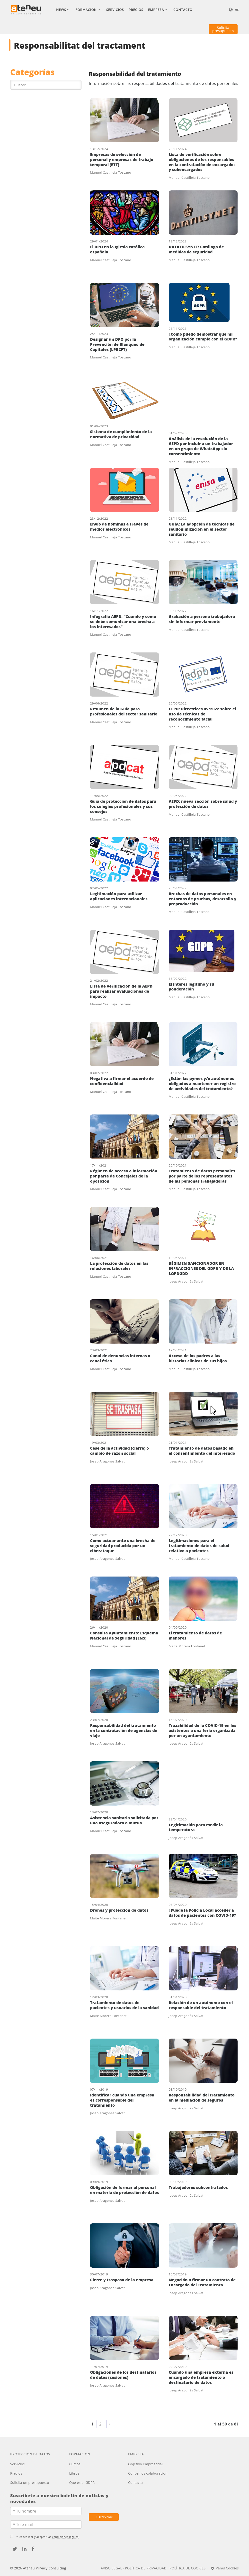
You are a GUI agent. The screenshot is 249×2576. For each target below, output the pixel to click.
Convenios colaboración (148, 2473)
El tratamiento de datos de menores (195, 1635)
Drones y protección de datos (119, 1910)
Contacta (135, 2482)
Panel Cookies (225, 2568)
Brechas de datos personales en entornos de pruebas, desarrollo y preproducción (202, 899)
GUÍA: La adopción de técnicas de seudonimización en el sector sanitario (202, 529)
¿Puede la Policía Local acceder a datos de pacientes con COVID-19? (202, 1912)
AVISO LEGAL (111, 2568)
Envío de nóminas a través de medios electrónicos (119, 526)
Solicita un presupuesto (29, 2482)
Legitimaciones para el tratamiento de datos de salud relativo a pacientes (199, 1545)
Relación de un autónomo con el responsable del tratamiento (201, 2005)
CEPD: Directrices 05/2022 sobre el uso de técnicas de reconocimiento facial (202, 714)
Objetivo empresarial (145, 2464)
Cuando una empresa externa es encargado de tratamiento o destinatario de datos (201, 2377)
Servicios (17, 2464)
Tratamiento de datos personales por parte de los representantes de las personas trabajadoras (202, 1176)
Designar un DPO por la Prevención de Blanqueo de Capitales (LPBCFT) (117, 344)
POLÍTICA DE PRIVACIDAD (146, 2568)
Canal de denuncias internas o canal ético (120, 1358)
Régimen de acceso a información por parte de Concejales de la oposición (123, 1176)
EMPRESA (157, 9)
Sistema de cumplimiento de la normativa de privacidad (121, 434)
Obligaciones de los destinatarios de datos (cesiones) (123, 2375)
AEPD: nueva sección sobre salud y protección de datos (203, 804)
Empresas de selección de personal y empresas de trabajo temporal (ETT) (121, 159)
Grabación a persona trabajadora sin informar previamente (202, 619)
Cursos (75, 2464)
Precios (16, 2473)
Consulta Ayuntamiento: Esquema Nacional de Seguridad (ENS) (124, 1635)
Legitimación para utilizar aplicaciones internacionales (118, 896)
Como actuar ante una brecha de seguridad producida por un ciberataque (122, 1545)
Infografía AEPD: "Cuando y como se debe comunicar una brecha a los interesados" (123, 621)
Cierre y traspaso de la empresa (121, 2279)
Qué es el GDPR (82, 2482)
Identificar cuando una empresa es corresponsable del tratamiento (122, 2100)
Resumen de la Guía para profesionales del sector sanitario (123, 711)
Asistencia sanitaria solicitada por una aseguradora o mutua (124, 1820)
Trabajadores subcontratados (198, 2187)
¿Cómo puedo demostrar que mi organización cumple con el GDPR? (203, 336)
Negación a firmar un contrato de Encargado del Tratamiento (202, 2282)
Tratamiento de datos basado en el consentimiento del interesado (202, 1450)
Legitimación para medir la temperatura (196, 1827)
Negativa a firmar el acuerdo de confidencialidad (122, 1081)
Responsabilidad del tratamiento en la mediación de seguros (202, 2097)
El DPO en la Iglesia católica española (117, 249)
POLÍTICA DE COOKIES (187, 2568)
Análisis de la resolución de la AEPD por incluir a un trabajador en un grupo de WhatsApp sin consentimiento (201, 446)
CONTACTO (182, 9)
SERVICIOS (115, 9)
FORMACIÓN (88, 9)
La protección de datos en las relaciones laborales (119, 1266)
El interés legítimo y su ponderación (191, 986)
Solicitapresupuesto (223, 29)
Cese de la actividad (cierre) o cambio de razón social (119, 1450)
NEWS (63, 9)
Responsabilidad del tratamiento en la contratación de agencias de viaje (123, 1730)
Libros (74, 2473)
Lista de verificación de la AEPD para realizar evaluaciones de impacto (121, 991)
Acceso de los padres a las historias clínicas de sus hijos (198, 1358)
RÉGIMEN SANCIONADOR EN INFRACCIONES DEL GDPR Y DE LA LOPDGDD (201, 1268)
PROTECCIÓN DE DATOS (30, 2454)
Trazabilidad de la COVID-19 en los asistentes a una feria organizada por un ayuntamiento (202, 1730)
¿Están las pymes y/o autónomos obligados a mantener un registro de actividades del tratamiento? (202, 1083)
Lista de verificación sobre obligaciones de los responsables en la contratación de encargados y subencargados (202, 162)
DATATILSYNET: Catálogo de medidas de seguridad (196, 249)
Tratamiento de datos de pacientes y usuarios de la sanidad (124, 2005)
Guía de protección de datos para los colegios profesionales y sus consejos (123, 806)
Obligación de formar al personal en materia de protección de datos (124, 2190)
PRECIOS (136, 9)
